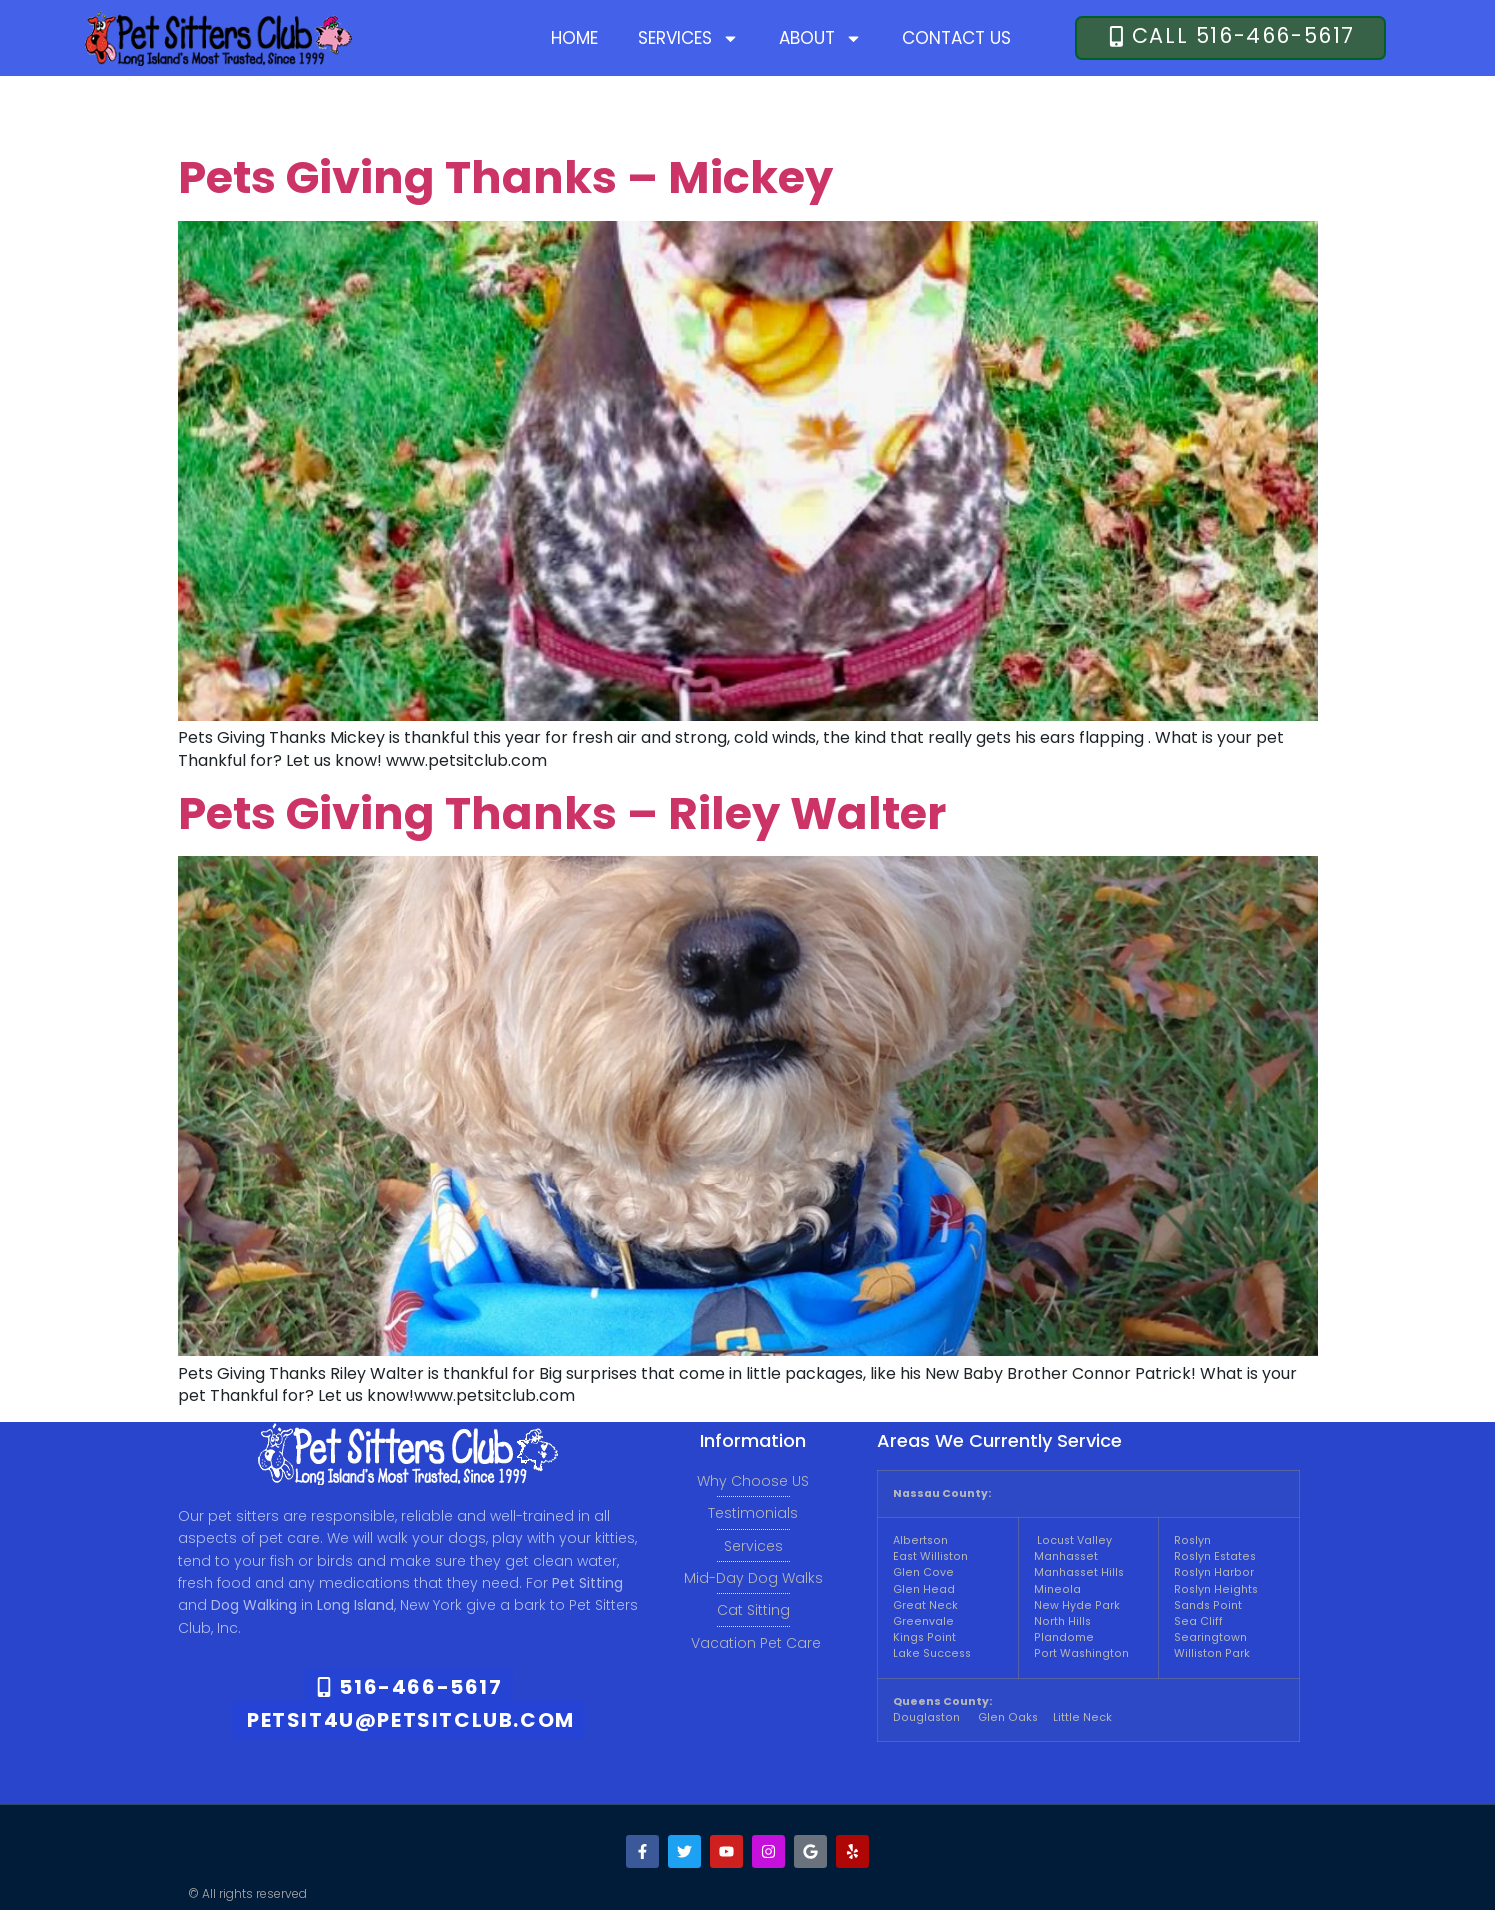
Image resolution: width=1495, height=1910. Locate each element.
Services (688, 38)
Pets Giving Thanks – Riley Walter (562, 813)
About (820, 38)
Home (574, 38)
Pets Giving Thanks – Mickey (505, 177)
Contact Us (956, 38)
